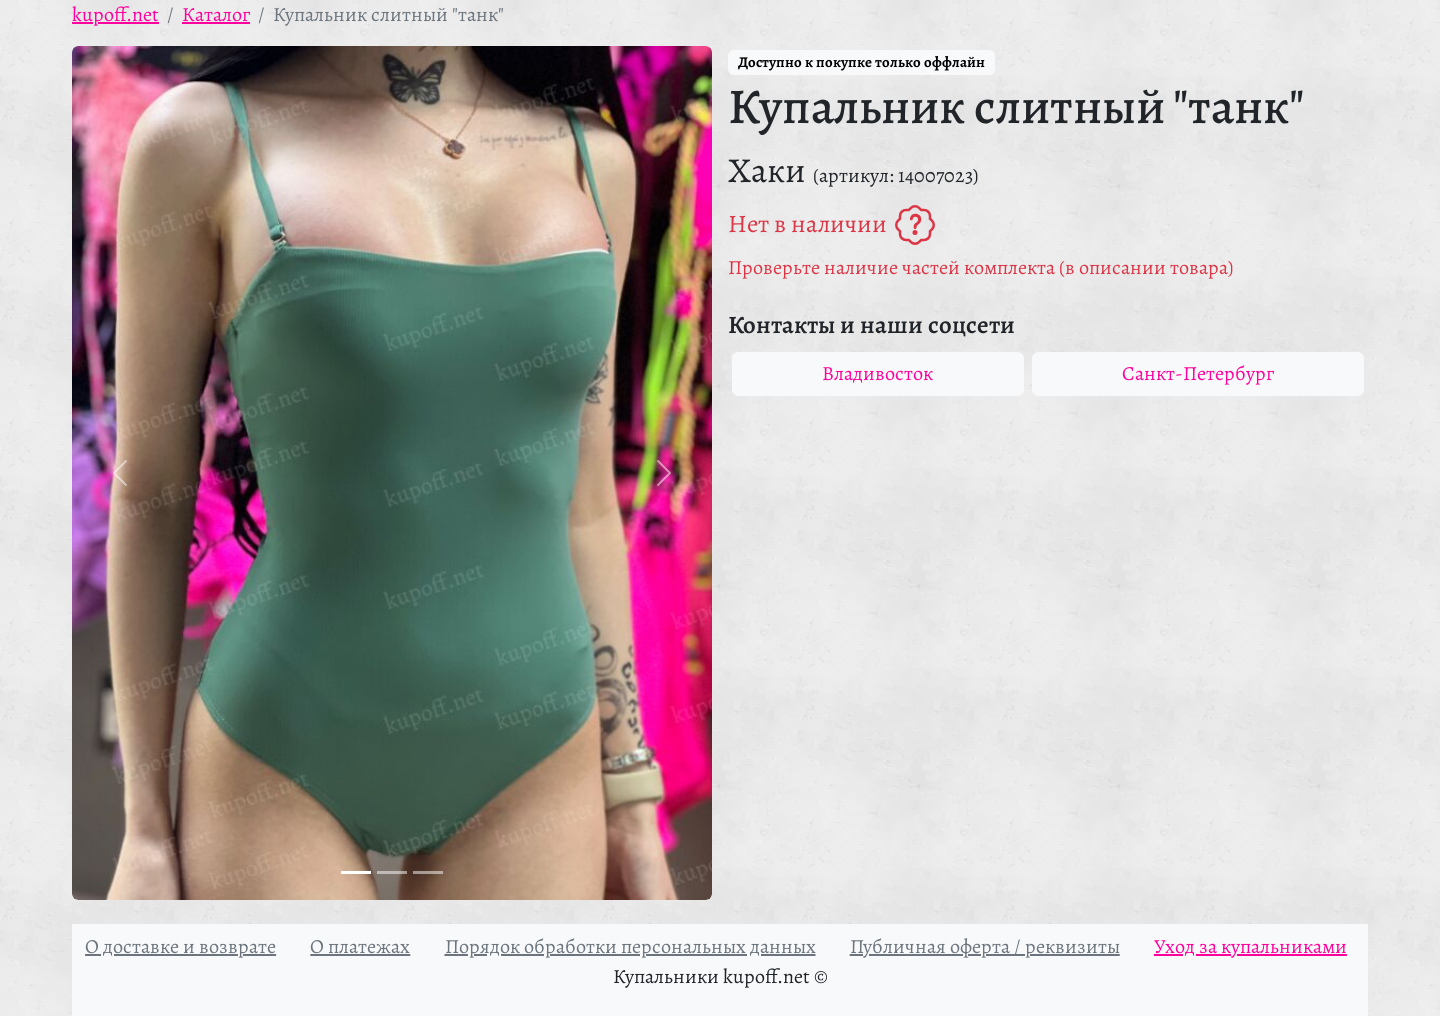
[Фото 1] (356, 872)
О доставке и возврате (180, 946)
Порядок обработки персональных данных (630, 946)
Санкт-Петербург (1198, 373)
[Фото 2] (392, 872)
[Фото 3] (428, 872)
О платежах (360, 946)
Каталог (216, 14)
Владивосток (877, 373)
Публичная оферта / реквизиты (985, 946)
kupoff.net (115, 14)
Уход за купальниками (1250, 946)
